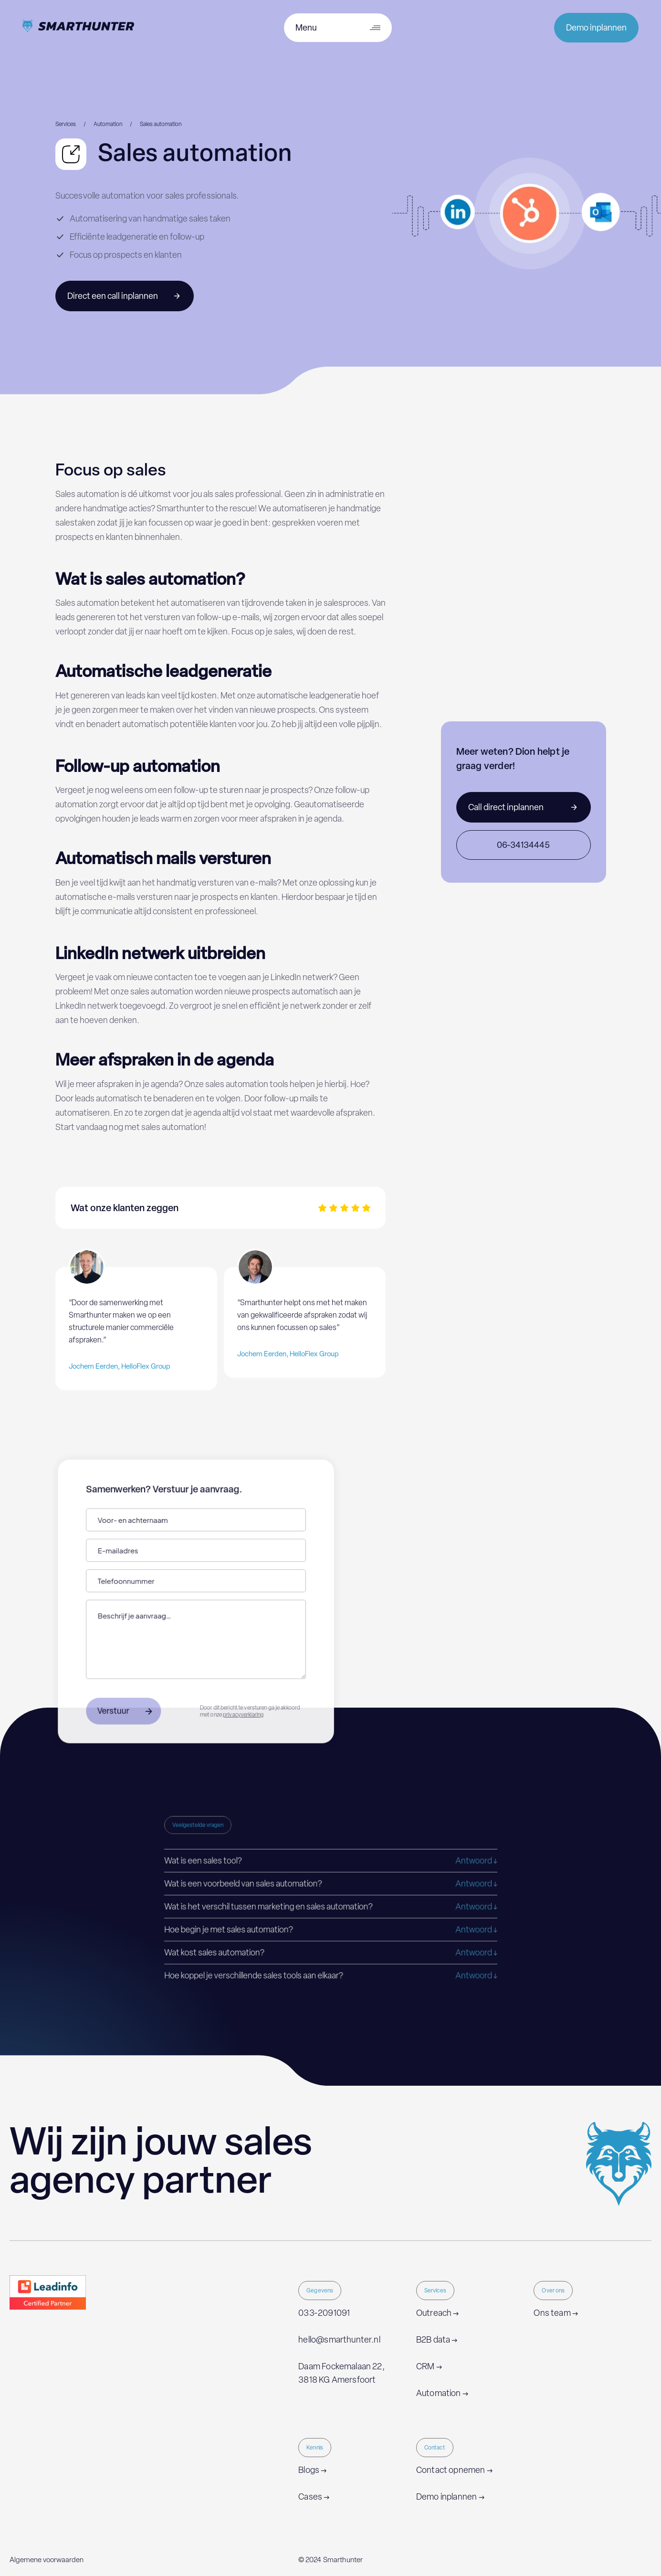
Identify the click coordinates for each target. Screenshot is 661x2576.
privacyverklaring (242, 1712)
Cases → (313, 2497)
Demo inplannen (596, 27)
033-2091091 (324, 2313)
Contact (434, 2447)
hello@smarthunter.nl (339, 2339)
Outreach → (437, 2313)
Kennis (314, 2447)
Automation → (442, 2393)
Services (435, 2290)
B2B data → (437, 2339)
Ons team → (556, 2313)
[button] (330, 1861)
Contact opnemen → (454, 2470)
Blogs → (312, 2470)
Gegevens (319, 2290)
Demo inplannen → (450, 2497)
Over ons (553, 2290)
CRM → (429, 2366)
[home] (78, 28)
